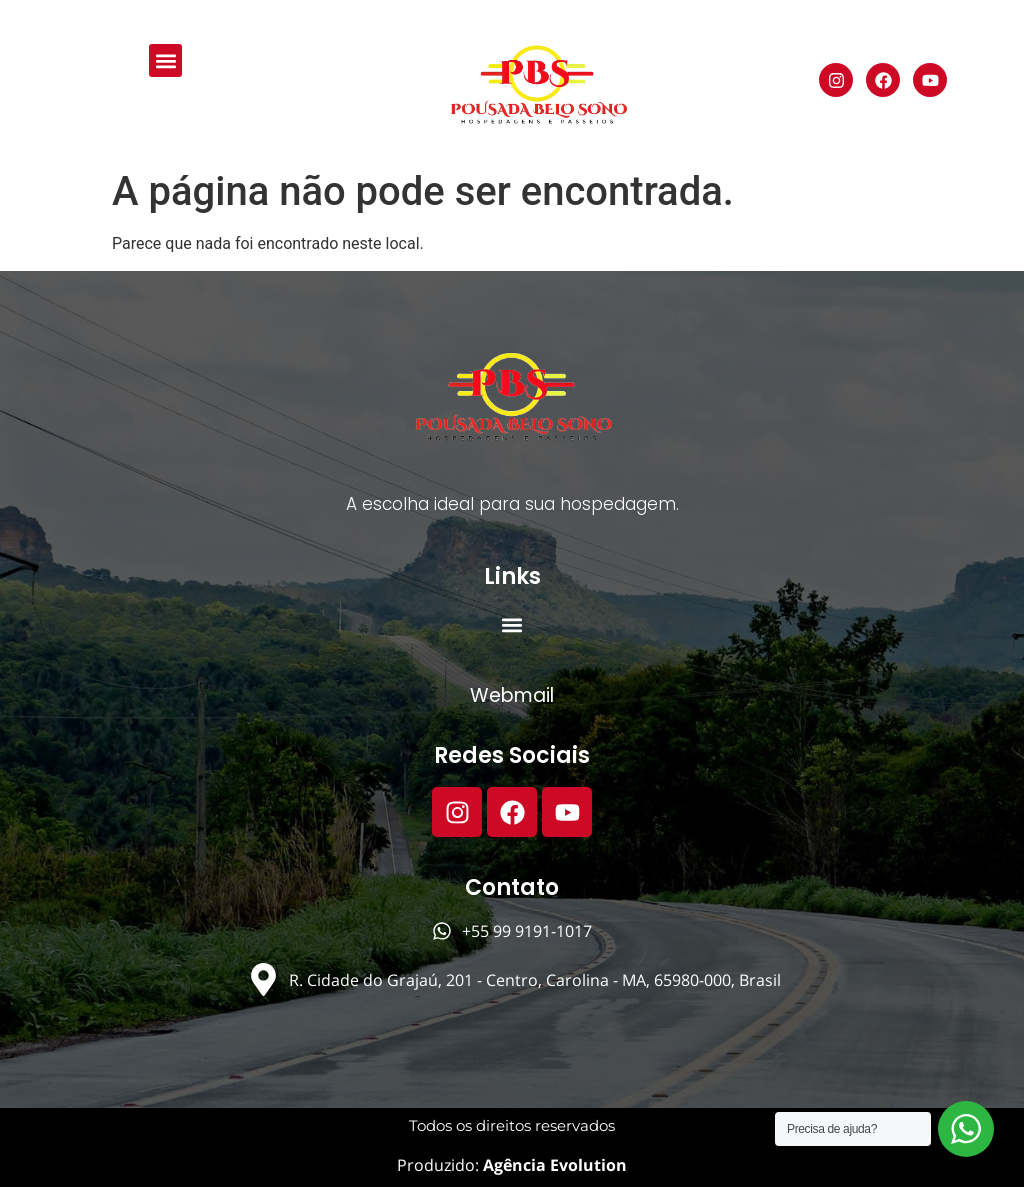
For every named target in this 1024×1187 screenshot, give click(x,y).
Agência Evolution (553, 1165)
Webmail (512, 695)
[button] (165, 60)
